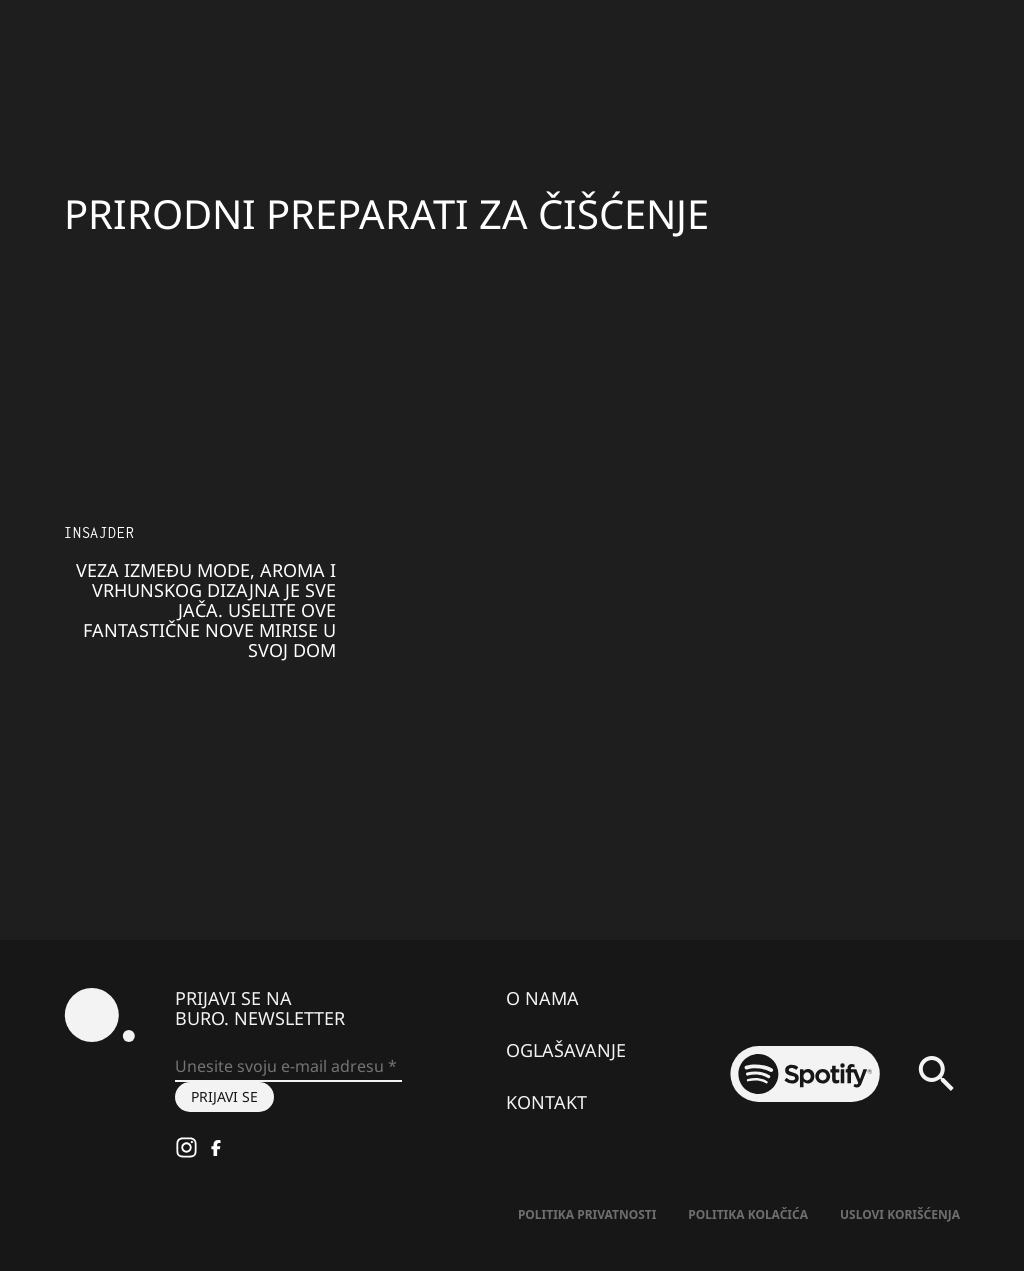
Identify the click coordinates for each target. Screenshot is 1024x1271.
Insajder (99, 532)
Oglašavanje (566, 1050)
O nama (542, 998)
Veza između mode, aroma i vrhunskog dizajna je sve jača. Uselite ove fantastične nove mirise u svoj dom (206, 610)
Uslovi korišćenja (900, 1214)
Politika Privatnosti (587, 1214)
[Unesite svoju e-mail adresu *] (288, 1067)
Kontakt (546, 1102)
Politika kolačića (748, 1214)
